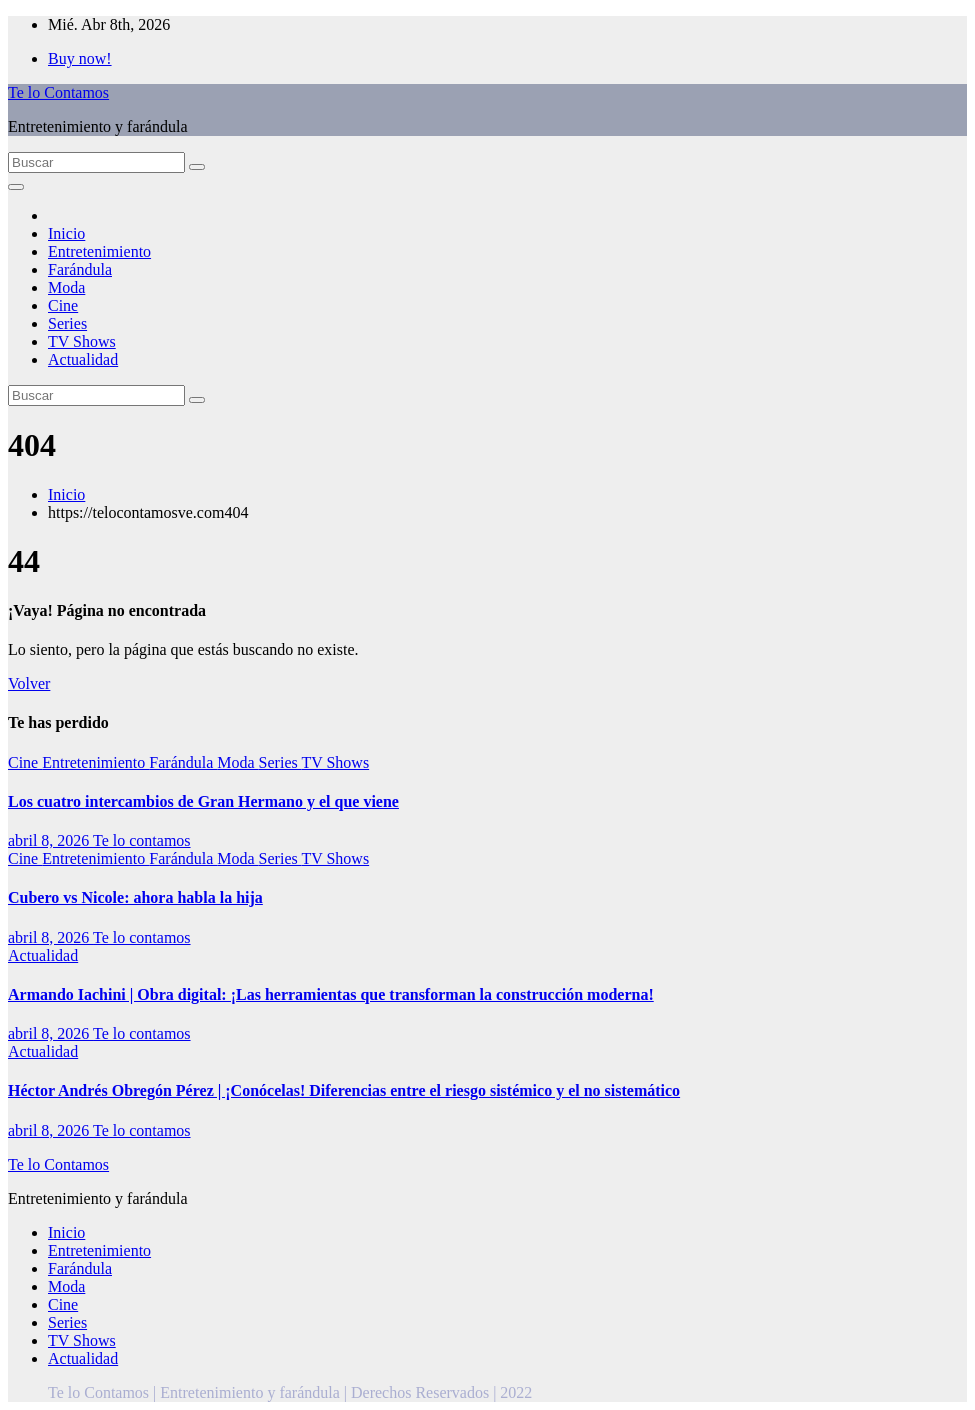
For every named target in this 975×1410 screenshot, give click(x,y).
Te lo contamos (142, 840)
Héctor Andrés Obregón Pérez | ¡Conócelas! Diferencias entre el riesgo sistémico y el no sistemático (344, 1090)
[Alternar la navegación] (16, 187)
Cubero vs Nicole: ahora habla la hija (135, 897)
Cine (63, 305)
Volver (29, 683)
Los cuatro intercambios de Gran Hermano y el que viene (203, 801)
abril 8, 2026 (50, 840)
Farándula (80, 269)
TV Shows (82, 341)
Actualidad (83, 359)
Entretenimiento (99, 251)
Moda (66, 287)
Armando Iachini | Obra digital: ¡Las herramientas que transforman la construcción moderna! (331, 994)
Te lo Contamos (58, 92)
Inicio (66, 233)
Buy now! (80, 58)
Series (67, 323)
